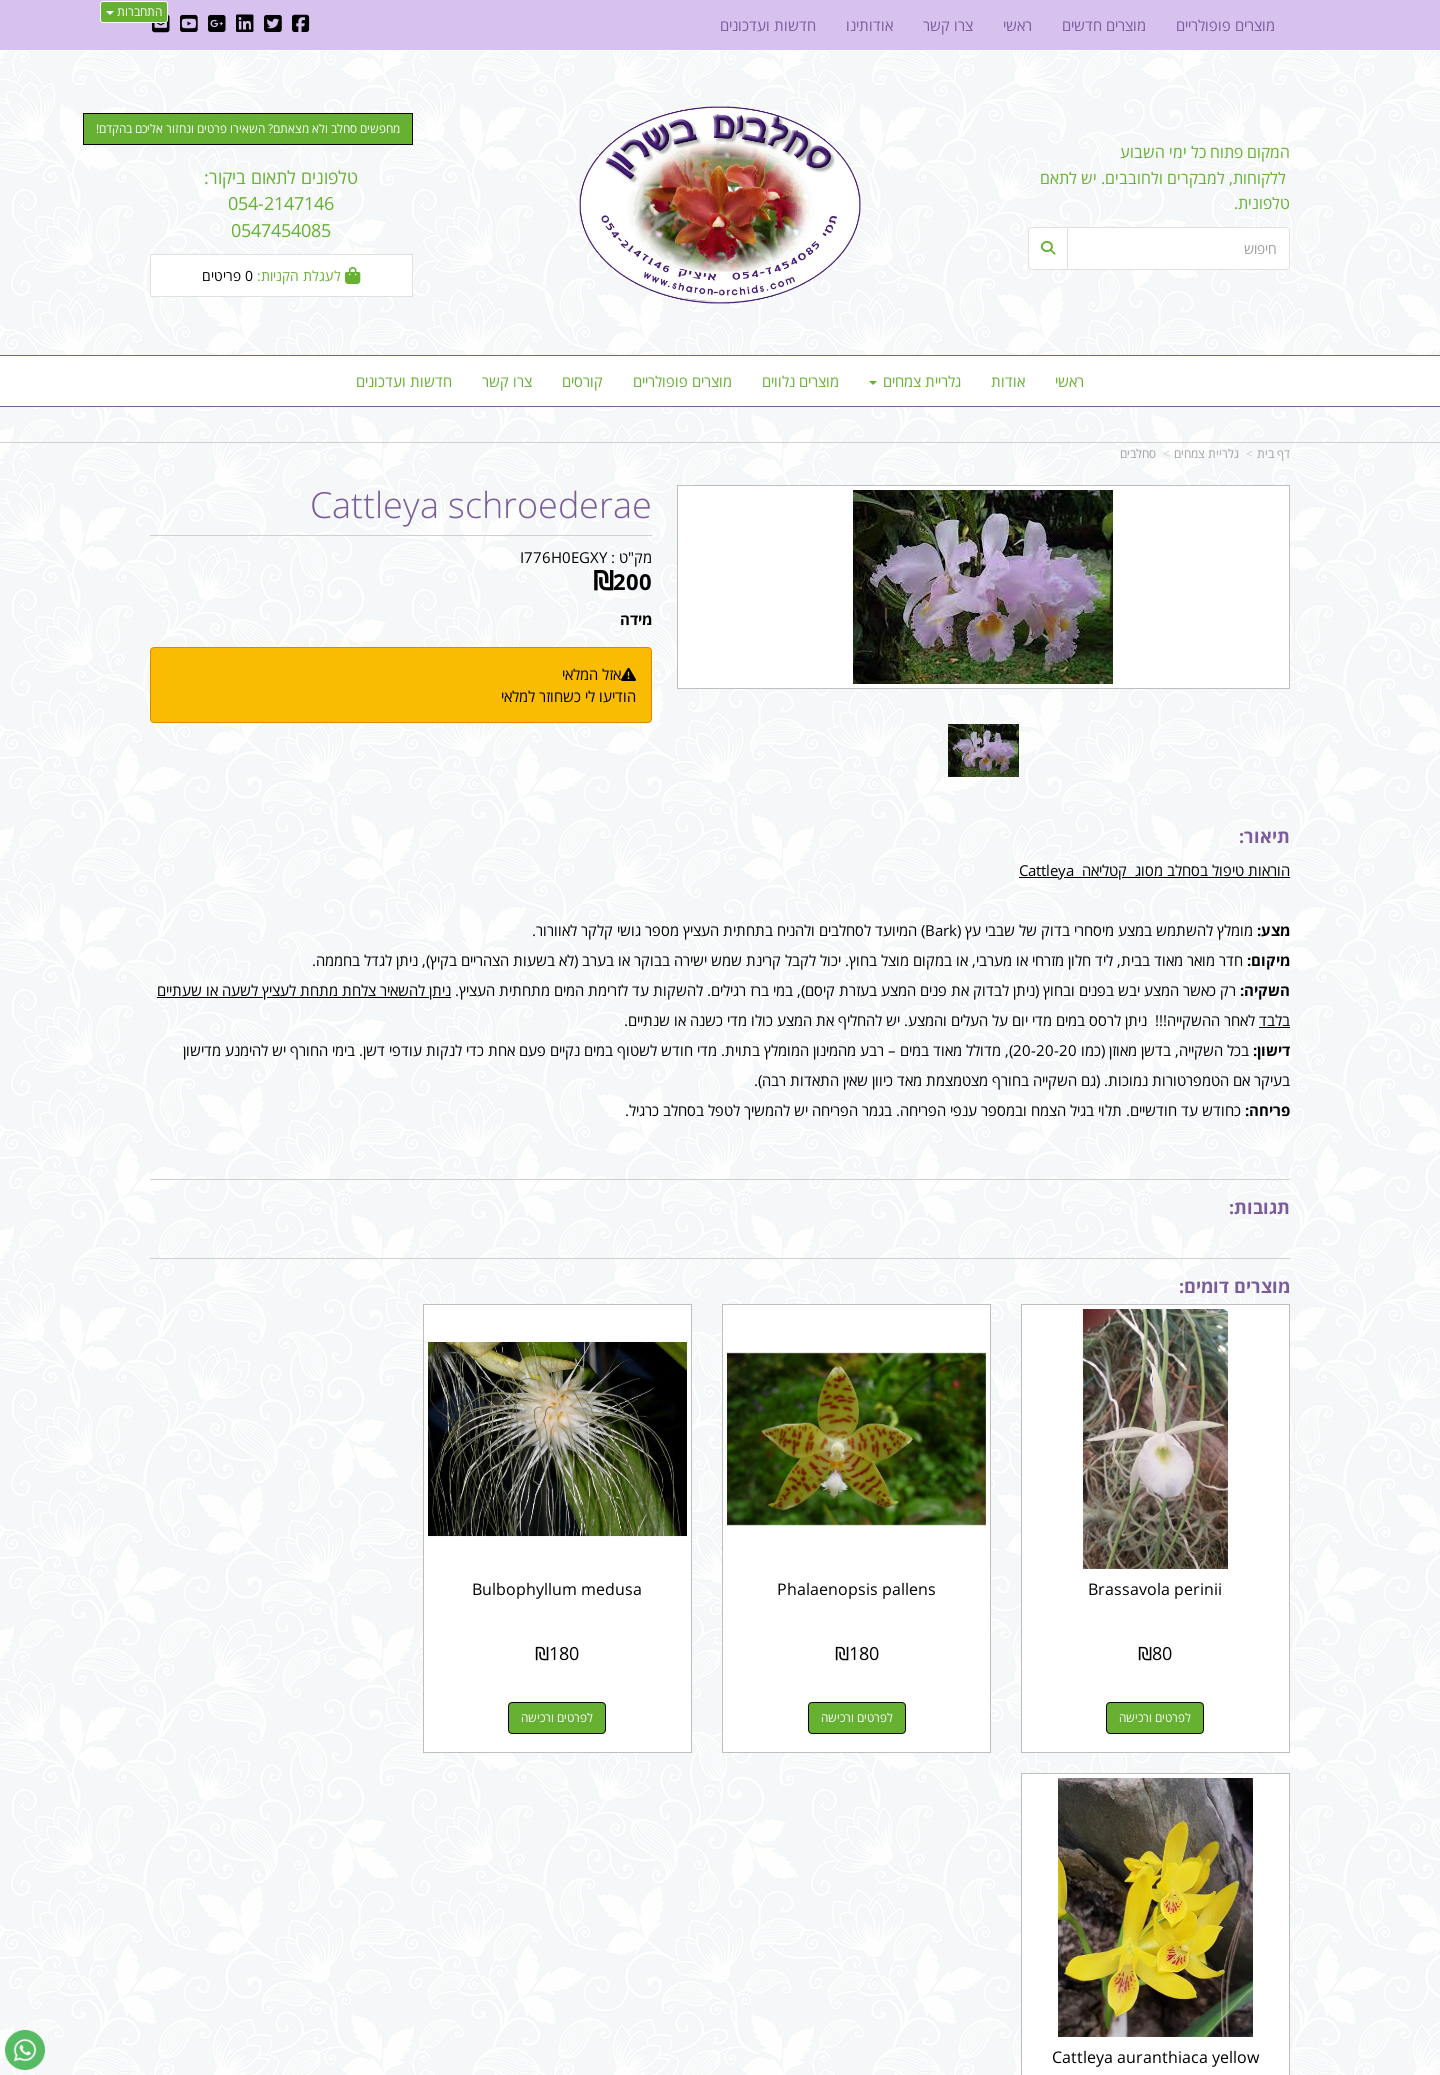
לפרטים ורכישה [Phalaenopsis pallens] (866, 1710)
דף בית (1273, 453)
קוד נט (691, 2061)
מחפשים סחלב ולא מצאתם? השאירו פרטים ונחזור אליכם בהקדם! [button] (248, 128)
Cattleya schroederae (481, 505)
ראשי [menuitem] (1069, 381)
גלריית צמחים (1206, 453)
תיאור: (1264, 836)
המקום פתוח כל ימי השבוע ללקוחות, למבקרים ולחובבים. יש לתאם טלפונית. (1165, 177)
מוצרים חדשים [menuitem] (1104, 25)
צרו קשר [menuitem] (507, 381)
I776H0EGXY (563, 557)
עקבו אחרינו (656, 1817)
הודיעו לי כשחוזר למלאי (568, 696)
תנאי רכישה (964, 1868)
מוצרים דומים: (1234, 1286)
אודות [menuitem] (1008, 381)
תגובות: (1259, 1207)
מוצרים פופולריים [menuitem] (682, 381)
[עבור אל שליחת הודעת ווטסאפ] (25, 2050)
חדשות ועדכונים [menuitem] (404, 381)
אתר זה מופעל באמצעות (720, 2061)
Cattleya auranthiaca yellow (281, 1582)
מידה (636, 619)
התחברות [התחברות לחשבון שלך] (134, 11)
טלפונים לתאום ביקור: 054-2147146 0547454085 (281, 203)
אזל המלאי (591, 674)
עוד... (392, 1817)
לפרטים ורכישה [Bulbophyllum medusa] (574, 1710)
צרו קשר (964, 1817)
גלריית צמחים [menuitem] (915, 381)
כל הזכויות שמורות (1236, 1986)
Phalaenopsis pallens (866, 1582)
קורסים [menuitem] (582, 381)
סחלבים (1138, 453)
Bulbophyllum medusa (574, 1582)
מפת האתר (1246, 1817)
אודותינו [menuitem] (869, 25)
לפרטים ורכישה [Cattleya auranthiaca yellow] (281, 1710)
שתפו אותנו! (668, 1868)
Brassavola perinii (1159, 1582)
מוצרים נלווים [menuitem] (800, 381)
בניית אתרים (649, 2061)
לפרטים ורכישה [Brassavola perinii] (1159, 1710)
